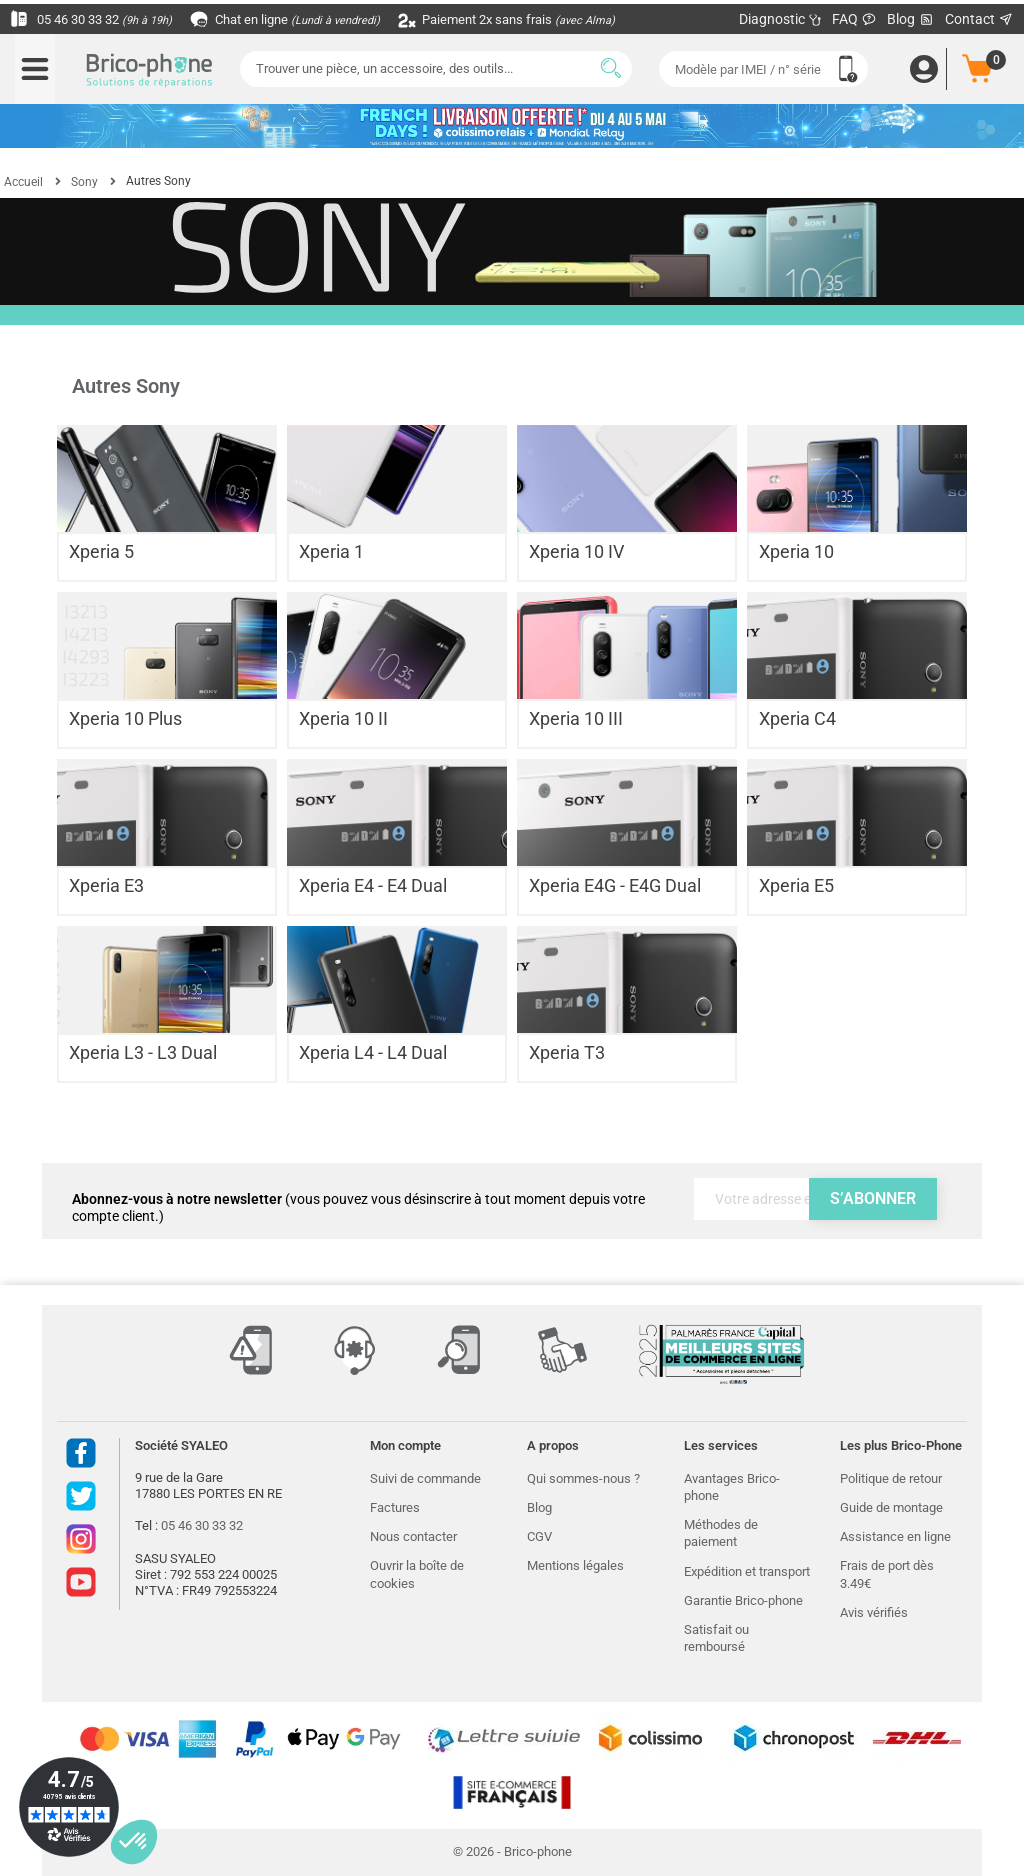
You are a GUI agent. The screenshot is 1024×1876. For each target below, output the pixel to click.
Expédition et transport (747, 1571)
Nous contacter (413, 1536)
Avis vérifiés (874, 1612)
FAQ (854, 19)
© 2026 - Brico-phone (512, 1851)
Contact (979, 19)
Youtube (81, 1582)
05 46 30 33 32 (96, 19)
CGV (539, 1536)
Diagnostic (780, 19)
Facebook (81, 1453)
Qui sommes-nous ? (583, 1478)
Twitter (81, 1496)
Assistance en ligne (895, 1536)
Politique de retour (891, 1478)
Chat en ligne (299, 19)
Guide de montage (891, 1507)
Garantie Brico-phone (743, 1600)
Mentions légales (575, 1565)
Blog (911, 19)
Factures (395, 1507)
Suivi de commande (425, 1478)
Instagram (81, 1539)
